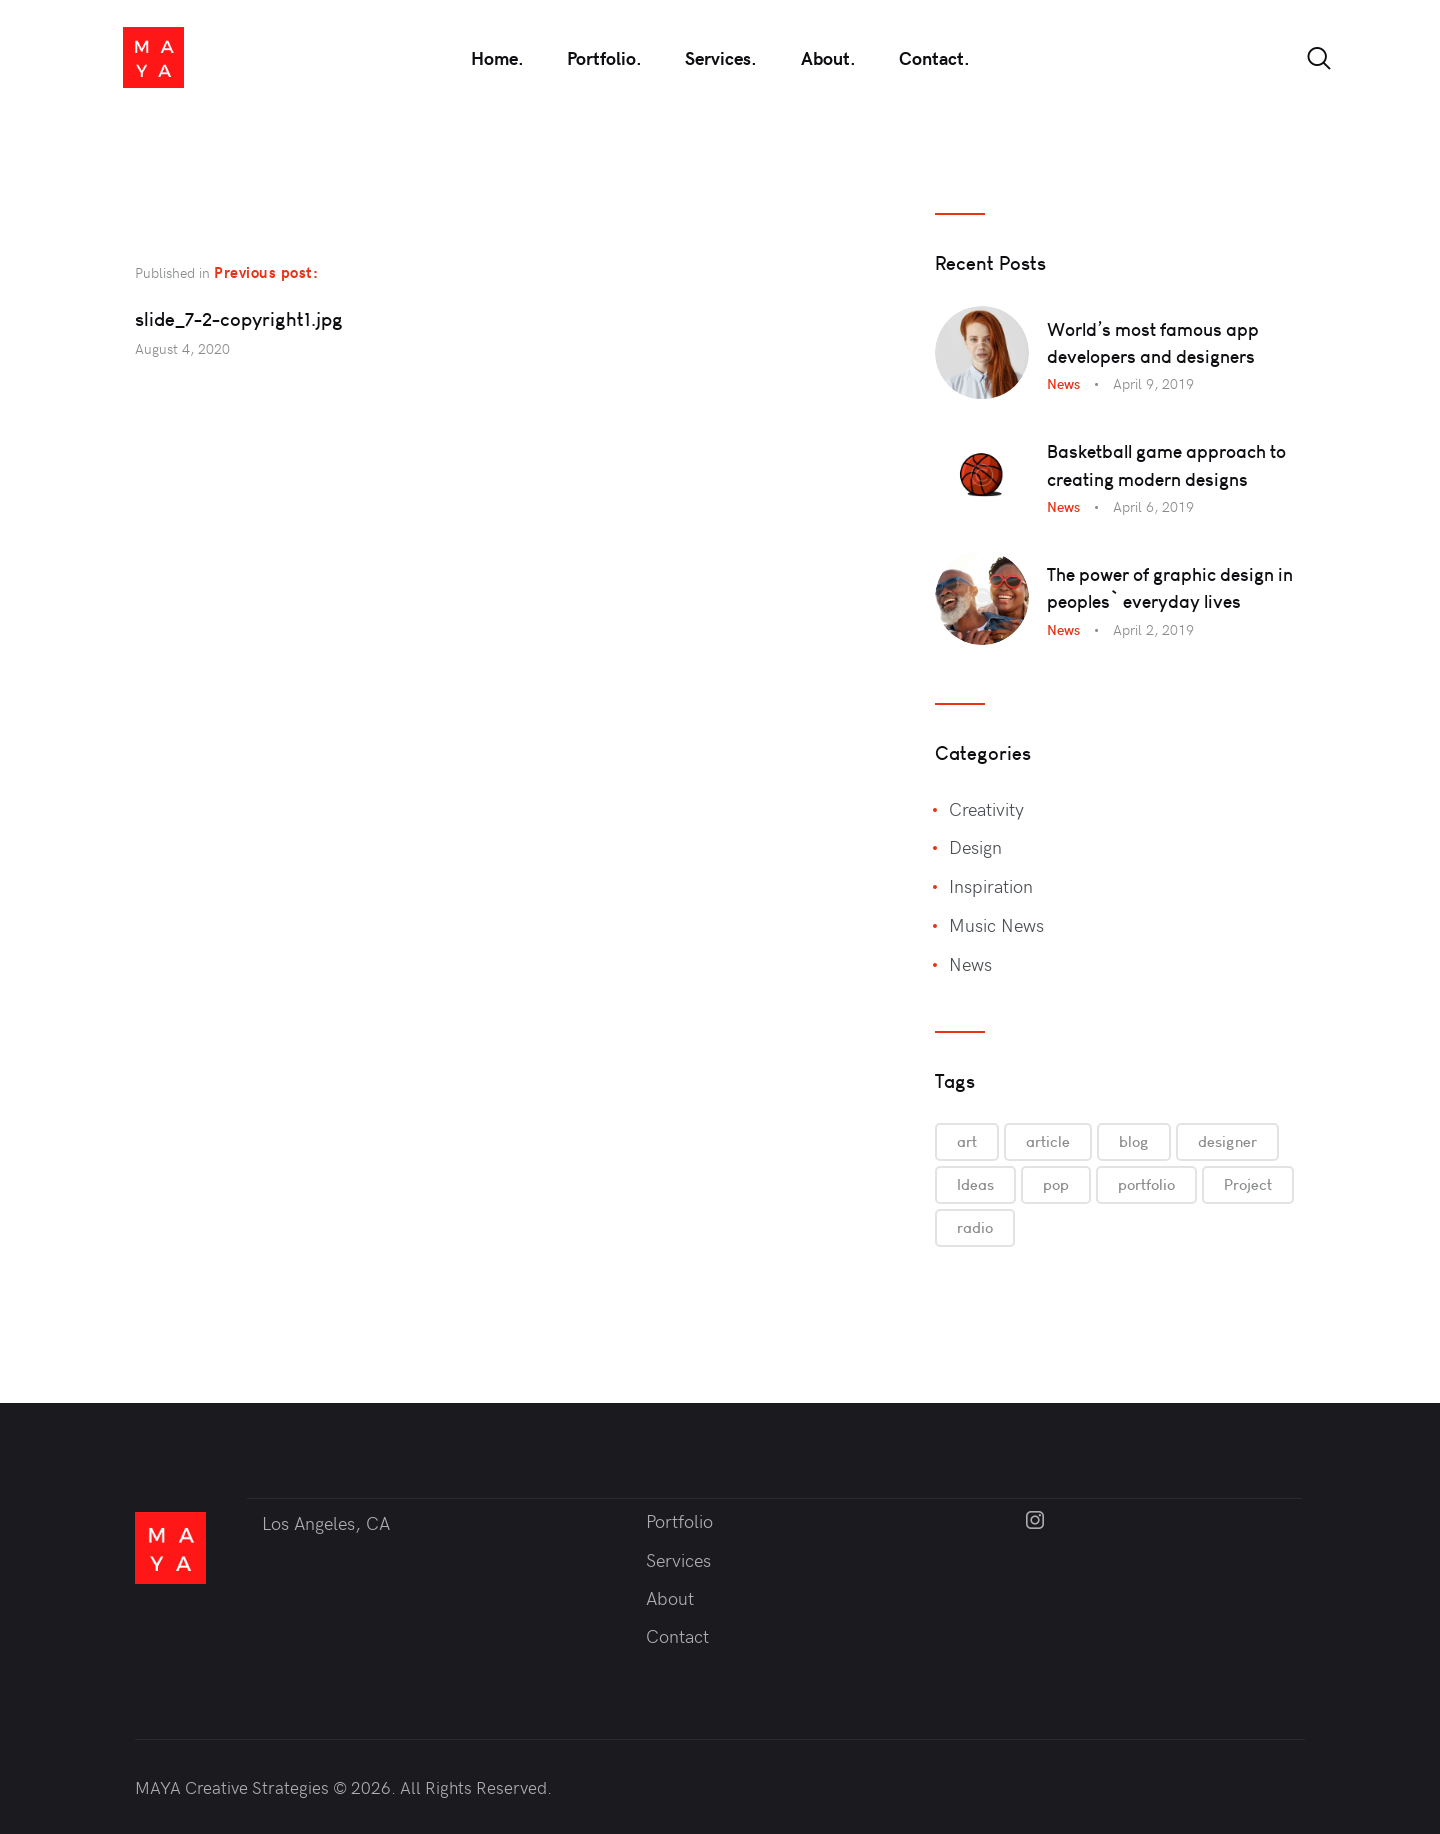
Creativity (986, 808)
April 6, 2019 (1153, 506)
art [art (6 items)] (967, 1141)
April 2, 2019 (1153, 629)
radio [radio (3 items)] (975, 1227)
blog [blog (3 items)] (1134, 1141)
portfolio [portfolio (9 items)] (1146, 1184)
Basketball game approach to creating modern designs (1166, 465)
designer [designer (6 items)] (1227, 1141)
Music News (996, 924)
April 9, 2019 (1153, 383)
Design (975, 846)
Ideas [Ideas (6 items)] (975, 1184)
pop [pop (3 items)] (1056, 1184)
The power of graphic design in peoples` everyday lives (1170, 588)
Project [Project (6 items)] (1248, 1184)
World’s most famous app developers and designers (1153, 343)
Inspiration (991, 885)
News (1063, 383)
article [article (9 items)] (1048, 1141)
